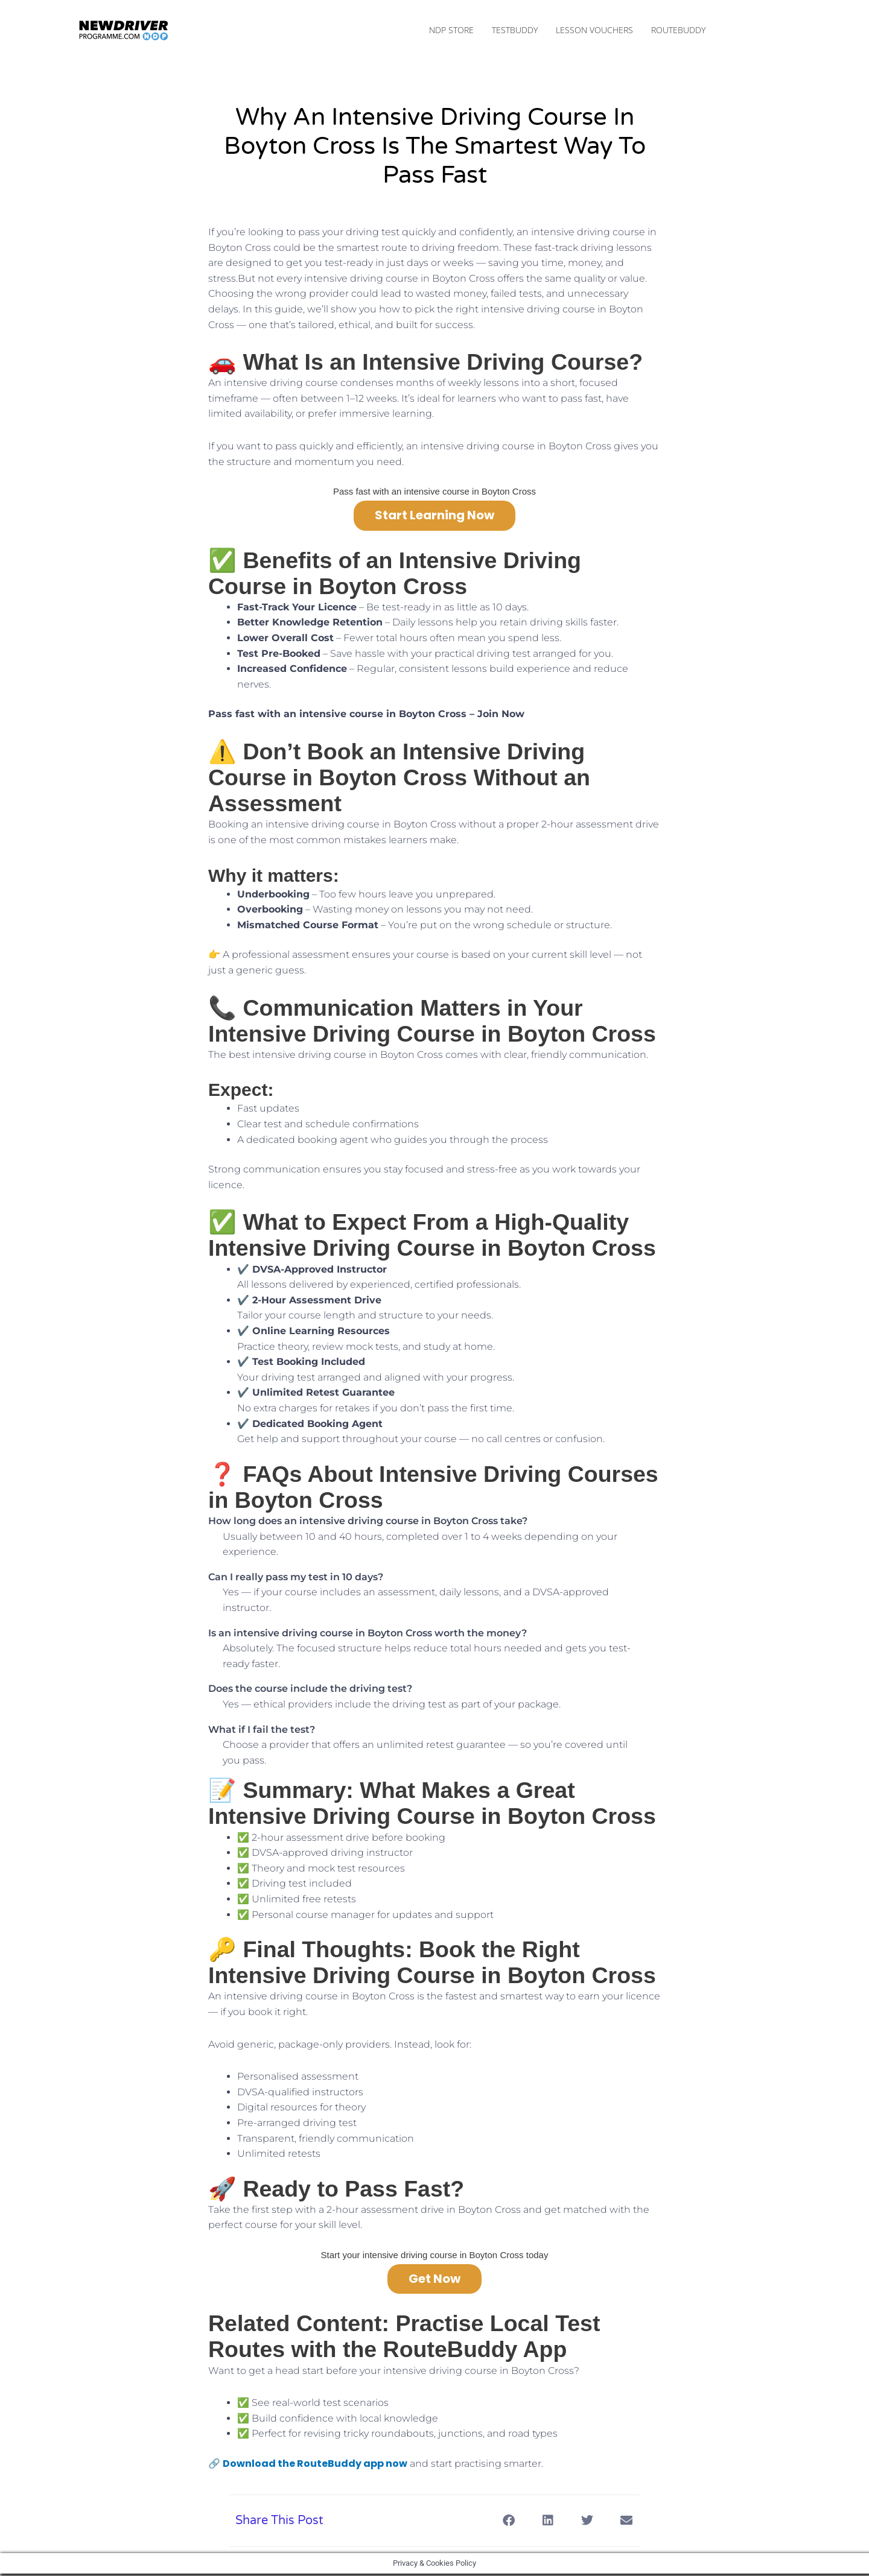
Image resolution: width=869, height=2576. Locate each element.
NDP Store (451, 31)
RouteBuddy (678, 31)
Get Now (434, 2281)
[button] (508, 2523)
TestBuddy (515, 31)
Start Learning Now (434, 517)
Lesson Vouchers (594, 31)
